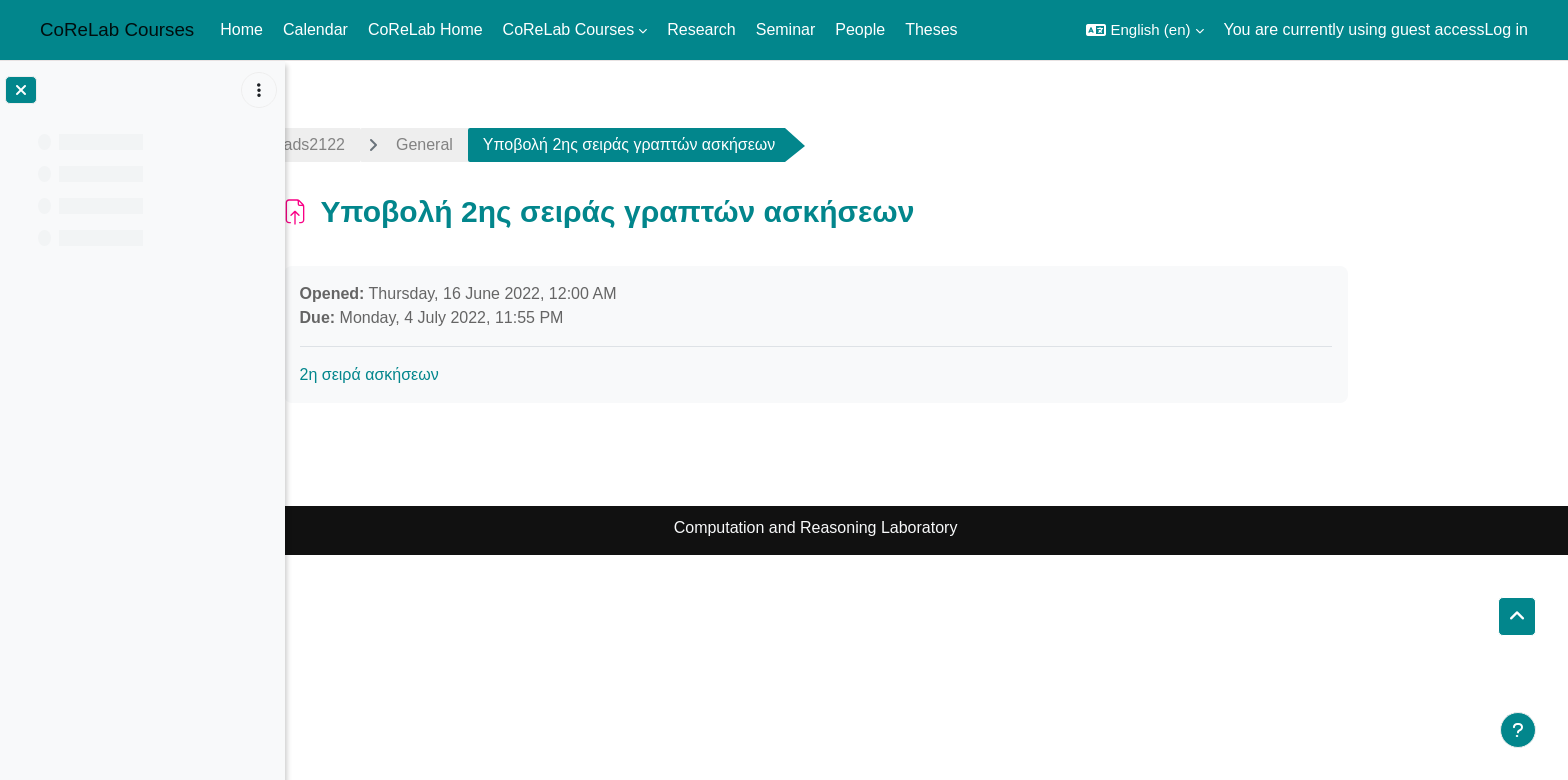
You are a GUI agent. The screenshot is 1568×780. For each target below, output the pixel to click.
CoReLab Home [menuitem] (425, 29)
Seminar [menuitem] (786, 29)
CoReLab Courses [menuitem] (569, 29)
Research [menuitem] (701, 29)
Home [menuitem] (241, 29)
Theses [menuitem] (931, 29)
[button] (1144, 30)
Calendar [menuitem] (315, 29)
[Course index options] (259, 90)
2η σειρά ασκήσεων (480, 374)
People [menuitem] (860, 29)
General (535, 144)
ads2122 (425, 144)
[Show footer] (1518, 730)
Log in (1506, 29)
